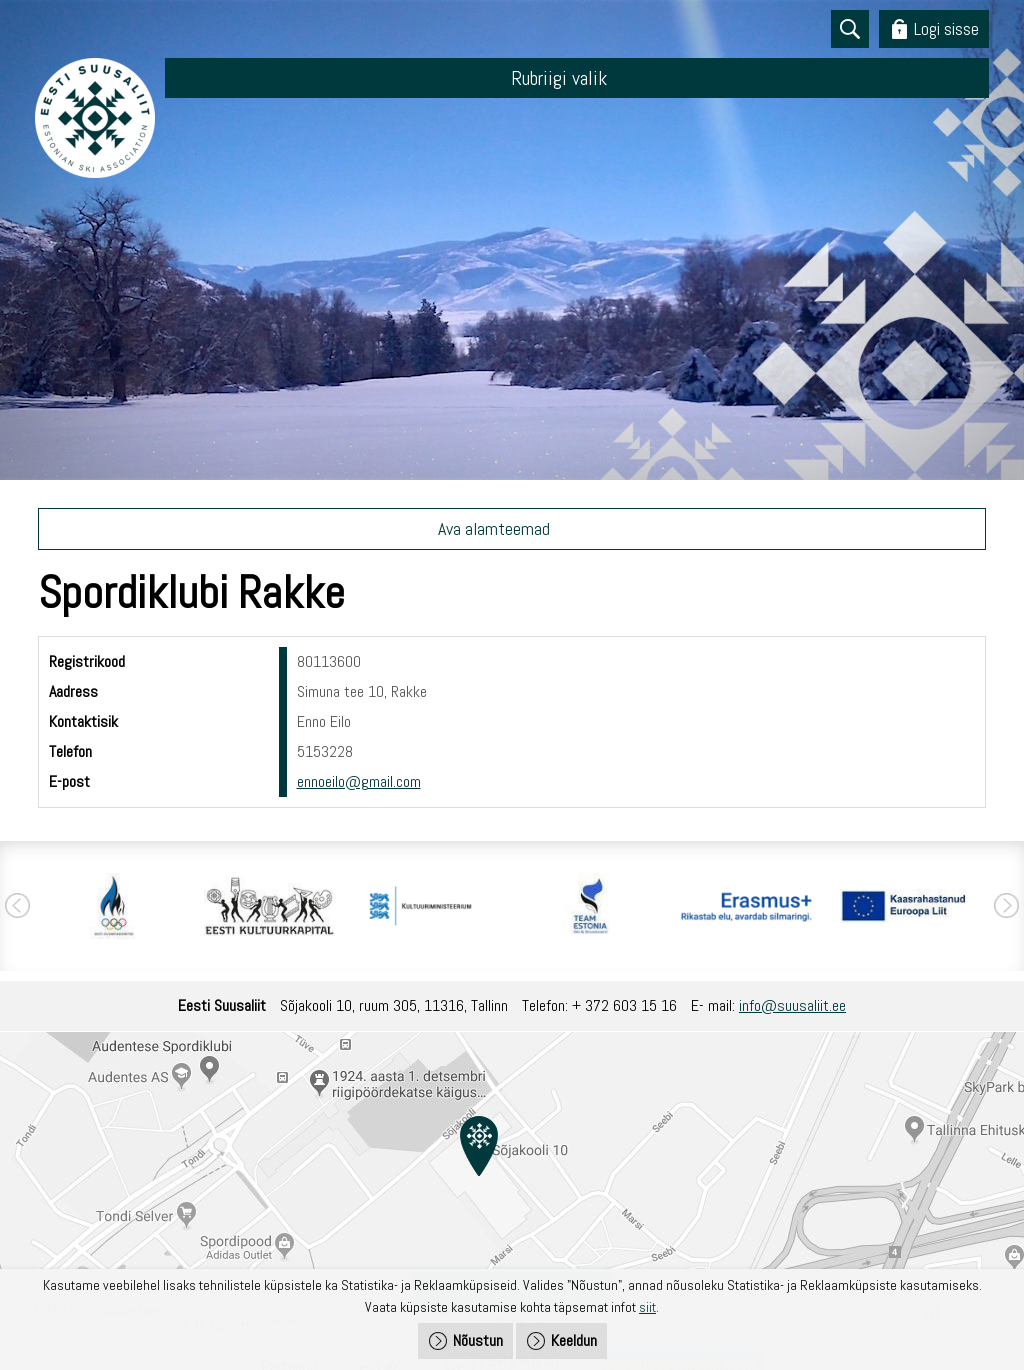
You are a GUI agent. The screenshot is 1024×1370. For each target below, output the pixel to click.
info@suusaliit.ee (792, 1005)
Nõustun (478, 1340)
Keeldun (574, 1340)
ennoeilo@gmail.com (359, 781)
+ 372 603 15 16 (624, 1005)
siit (647, 1307)
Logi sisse (946, 28)
